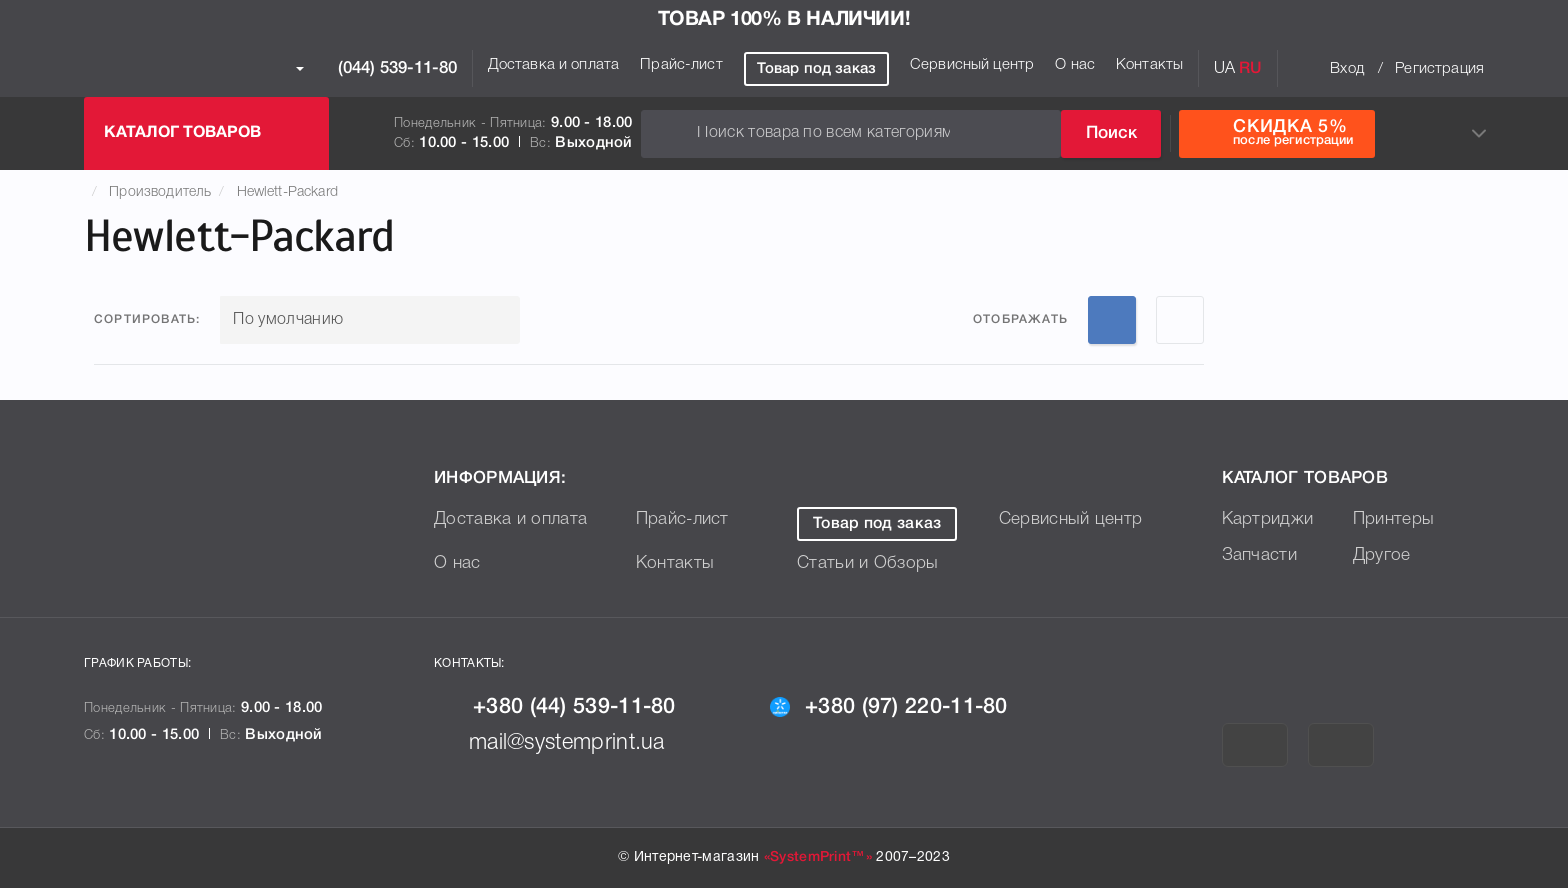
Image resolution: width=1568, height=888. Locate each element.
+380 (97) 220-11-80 (898, 707)
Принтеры (1395, 519)
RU (1250, 69)
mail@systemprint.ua (560, 743)
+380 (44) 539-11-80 (564, 707)
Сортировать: (147, 319)
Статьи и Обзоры (870, 563)
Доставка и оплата (554, 65)
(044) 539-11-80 (376, 69)
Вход (1347, 69)
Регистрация (1439, 69)
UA (1224, 69)
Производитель (160, 192)
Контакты (1149, 65)
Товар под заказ (816, 69)
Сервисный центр (972, 65)
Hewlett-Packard (287, 192)
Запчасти (1260, 555)
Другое (1382, 555)
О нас (1075, 65)
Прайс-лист (681, 65)
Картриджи (1269, 519)
